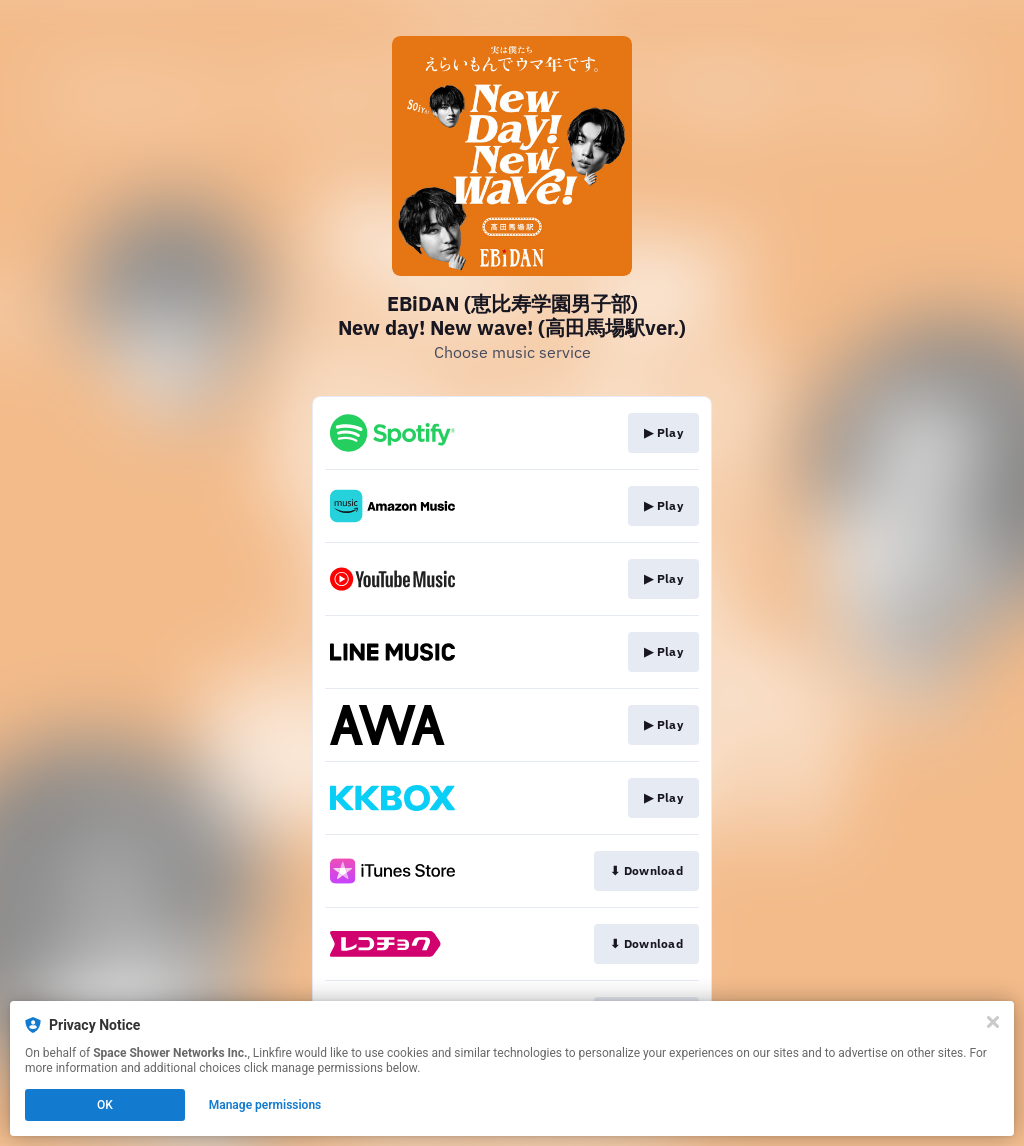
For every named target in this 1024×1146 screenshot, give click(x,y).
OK (105, 1105)
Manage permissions (265, 1105)
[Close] (993, 1022)
